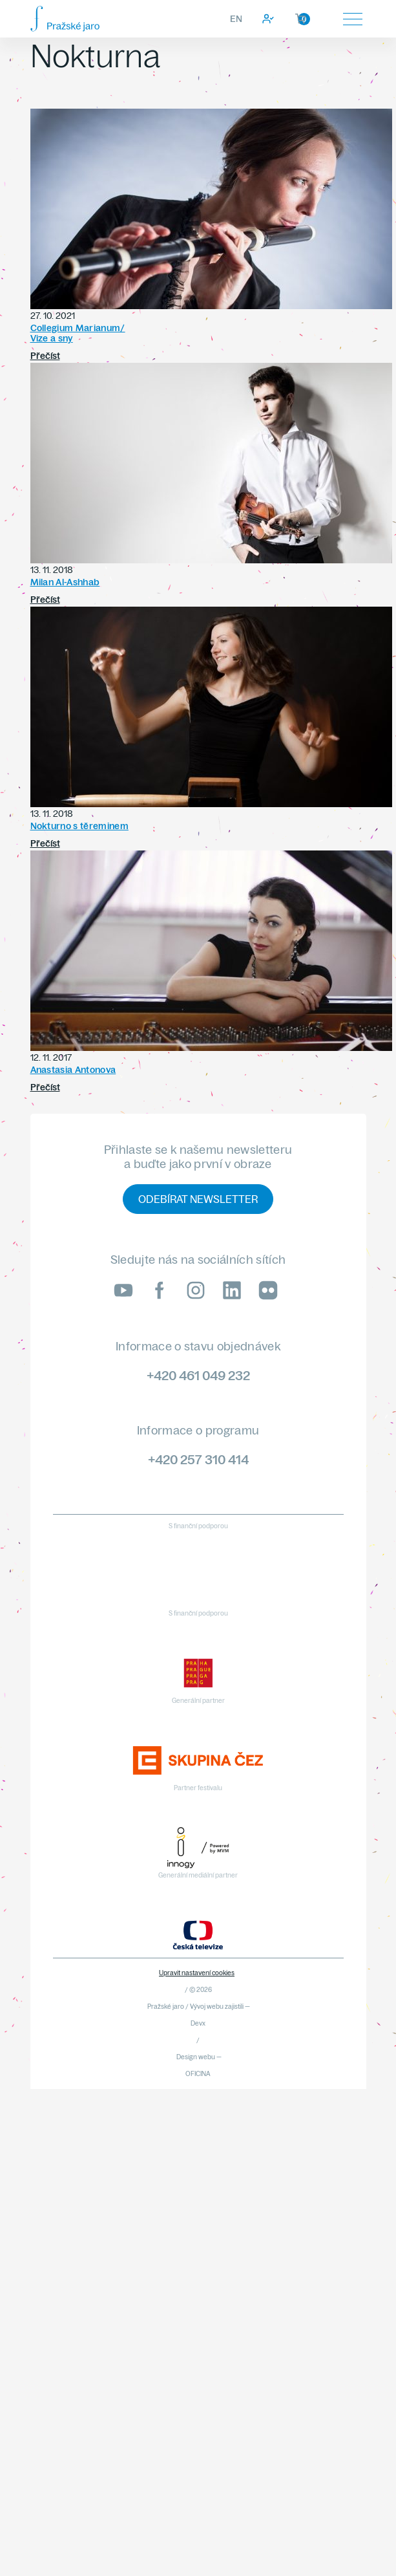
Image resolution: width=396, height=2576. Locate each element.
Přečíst (45, 356)
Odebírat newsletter (198, 1199)
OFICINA (198, 2074)
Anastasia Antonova (73, 1070)
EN (236, 19)
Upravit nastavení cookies (196, 1973)
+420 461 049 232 (198, 1375)
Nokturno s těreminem (79, 826)
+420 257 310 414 (198, 1459)
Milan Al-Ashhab (65, 582)
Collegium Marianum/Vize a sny (77, 333)
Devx (198, 2023)
